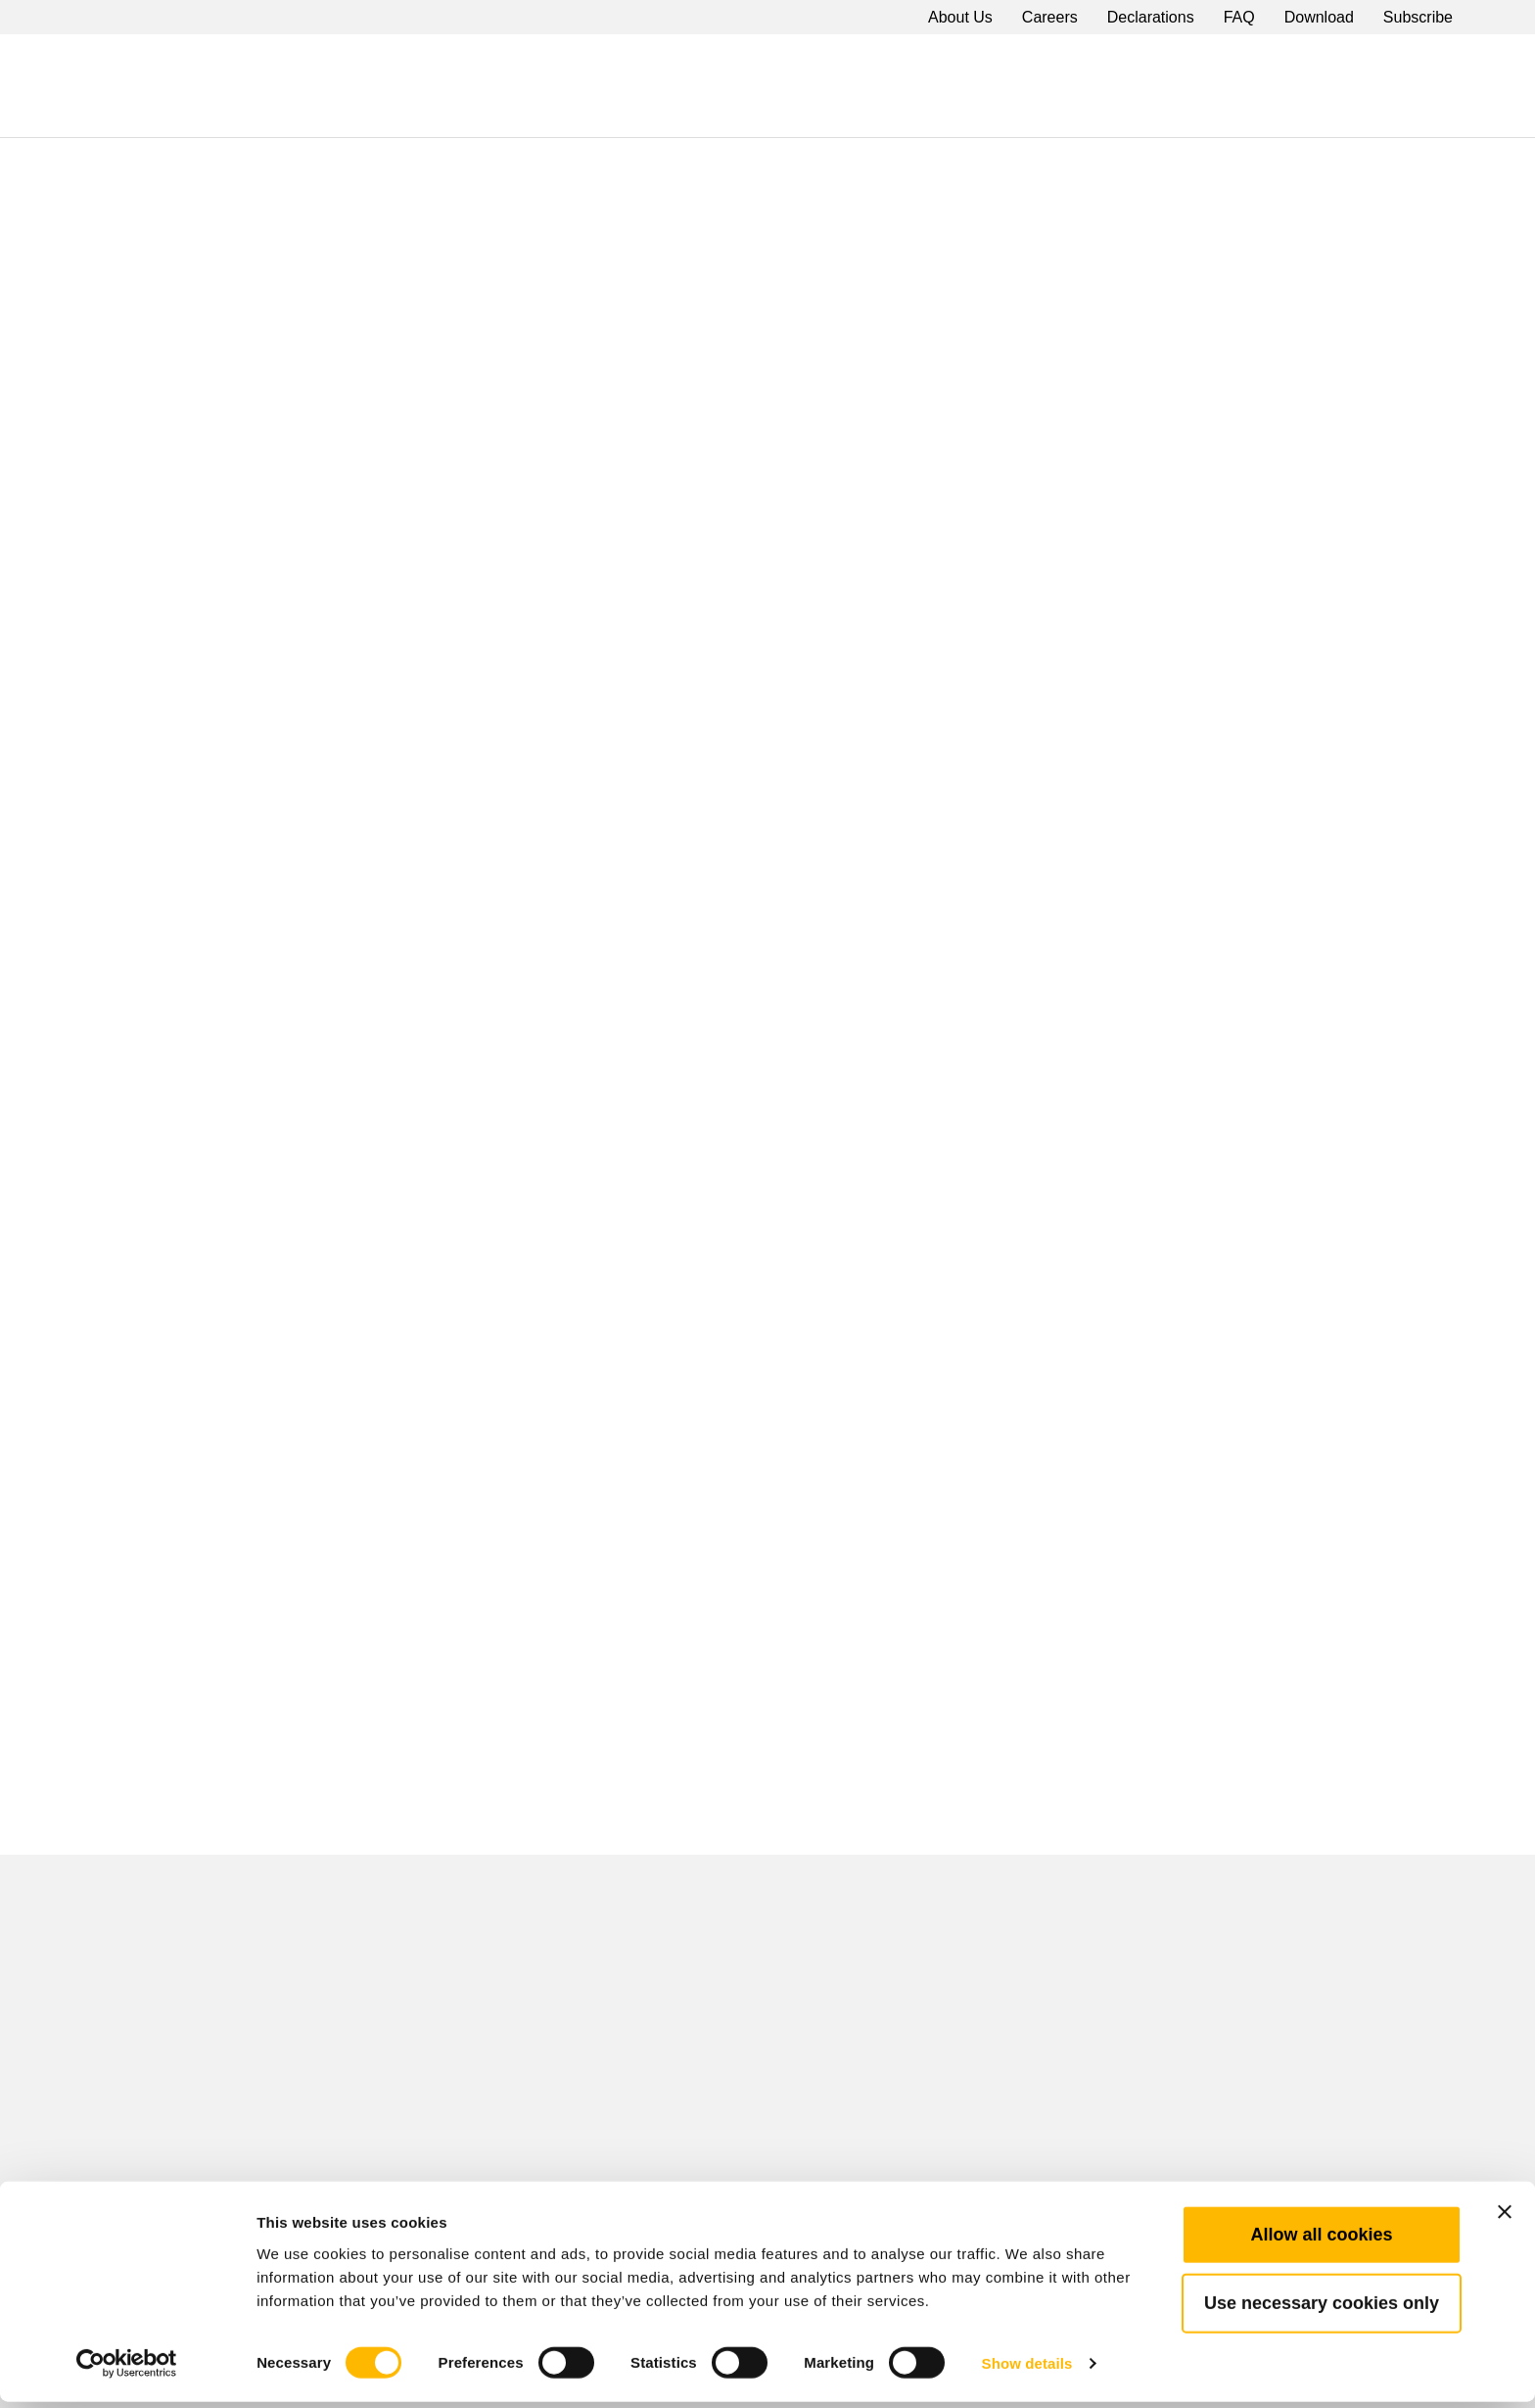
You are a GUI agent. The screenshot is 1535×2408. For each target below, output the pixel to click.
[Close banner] (1505, 2218)
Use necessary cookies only (1321, 2309)
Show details (1027, 2369)
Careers (1050, 17)
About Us (960, 17)
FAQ (1239, 17)
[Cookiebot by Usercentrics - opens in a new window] (126, 2369)
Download (1319, 17)
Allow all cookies (1321, 2240)
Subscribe (1418, 17)
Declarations (1150, 17)
